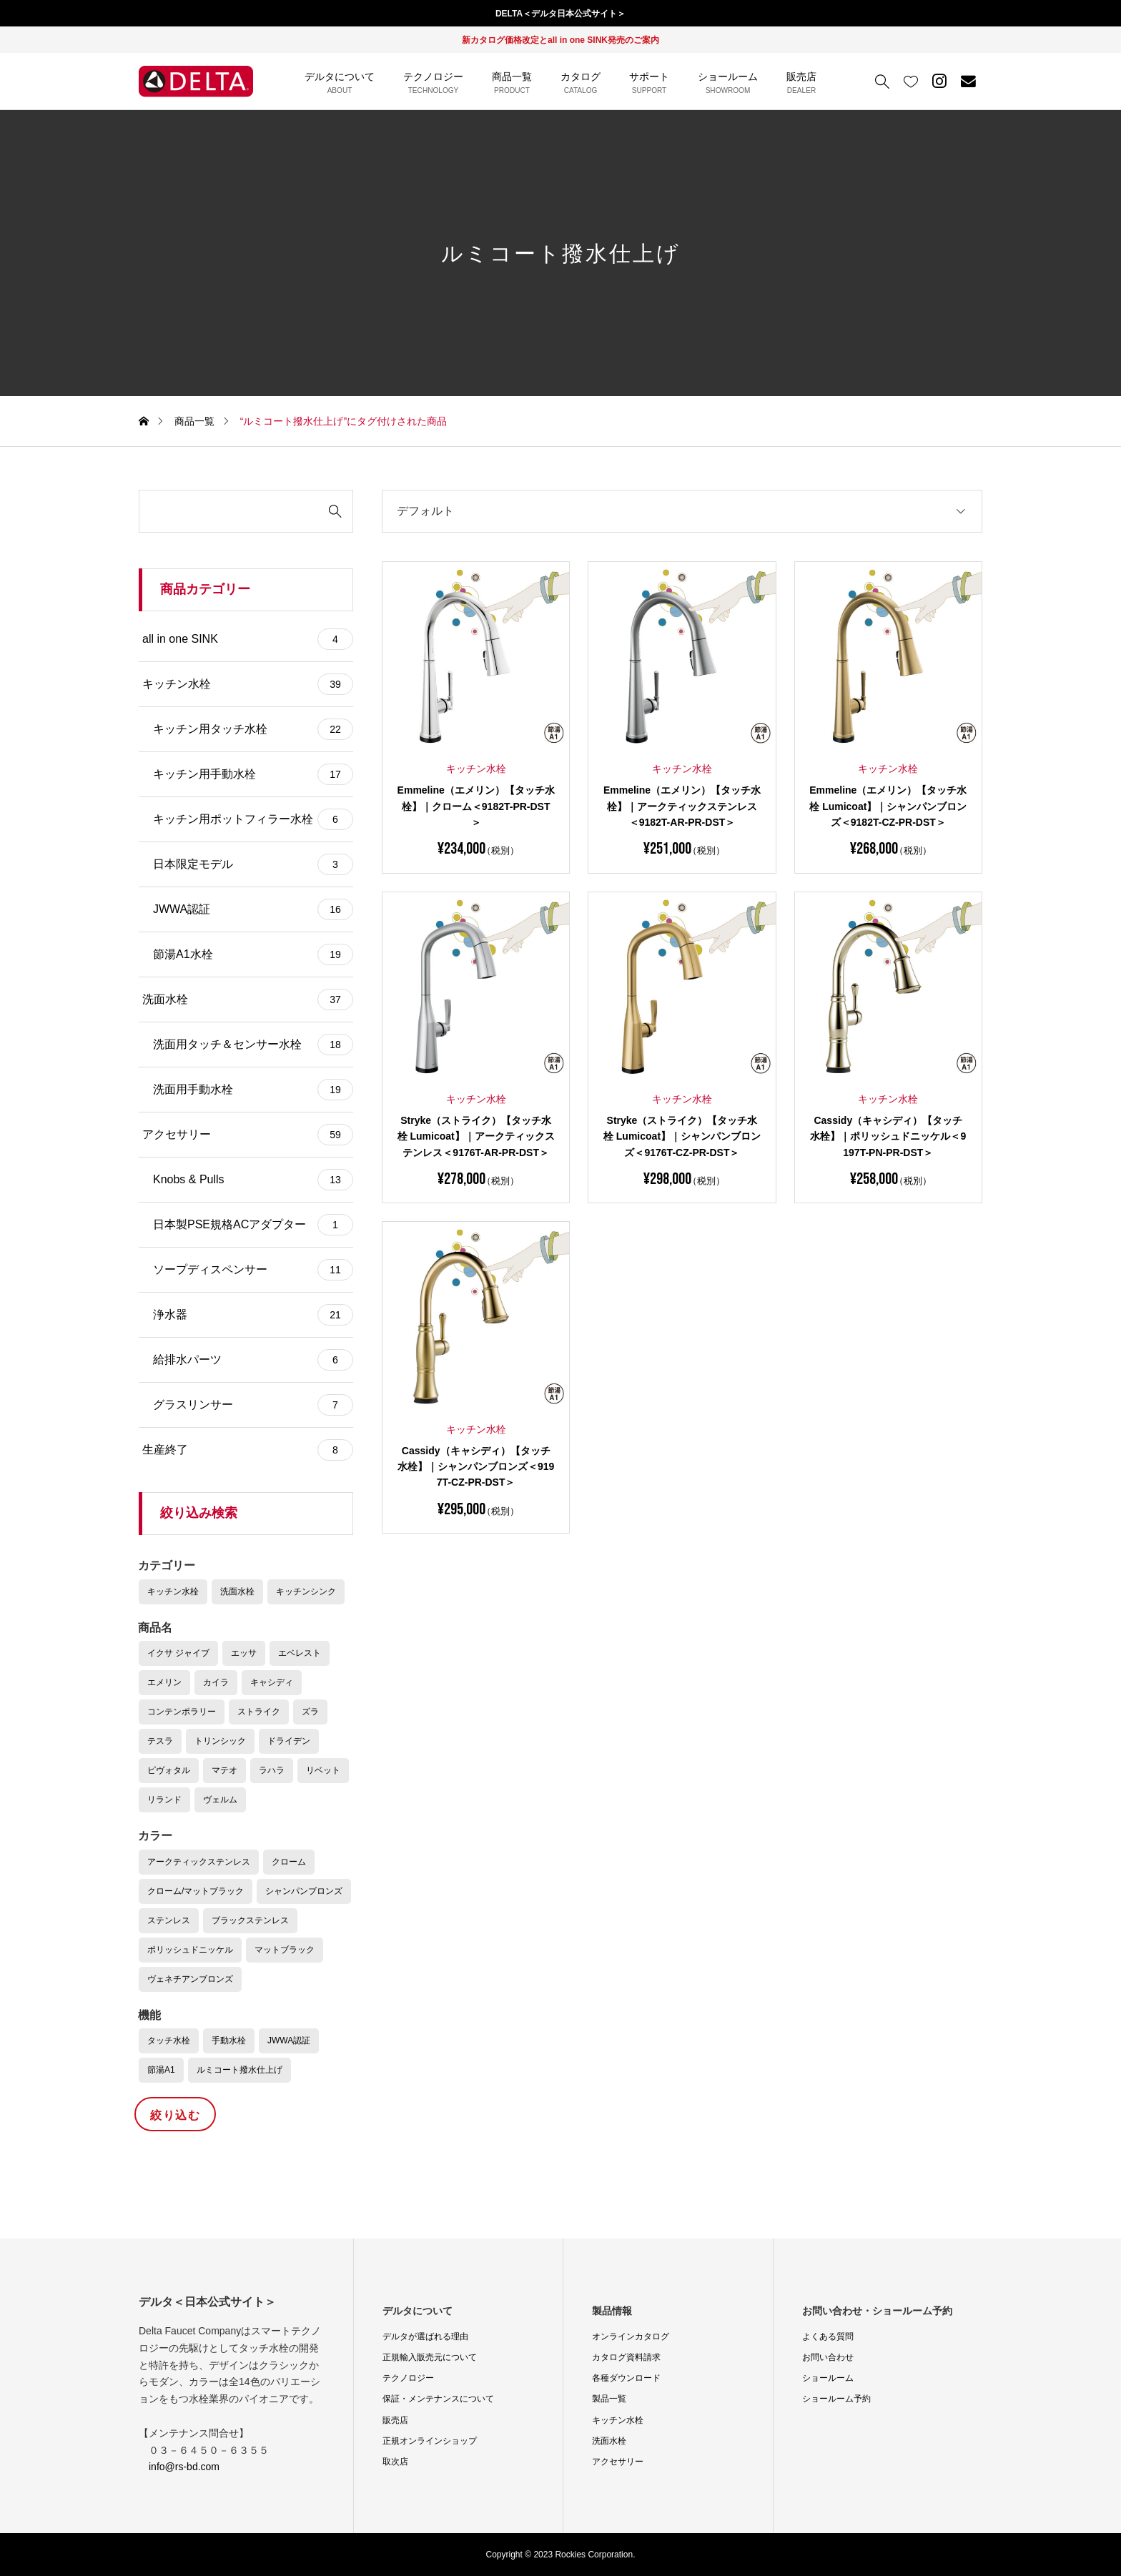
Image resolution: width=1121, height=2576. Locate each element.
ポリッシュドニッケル (190, 1950)
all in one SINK (247, 639)
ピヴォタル (168, 1770)
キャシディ (271, 1682)
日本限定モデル (253, 864)
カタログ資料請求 (626, 2357)
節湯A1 (161, 2070)
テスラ (160, 1741)
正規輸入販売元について (429, 2357)
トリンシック (220, 1741)
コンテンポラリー (181, 1712)
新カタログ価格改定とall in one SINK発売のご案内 (560, 40)
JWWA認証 (253, 909)
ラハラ (272, 1770)
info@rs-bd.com (184, 2466)
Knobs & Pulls (253, 1179)
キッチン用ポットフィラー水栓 (253, 819)
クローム (289, 1862)
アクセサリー (247, 1134)
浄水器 (253, 1315)
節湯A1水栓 (253, 954)
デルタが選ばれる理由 (425, 2336)
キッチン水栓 (247, 684)
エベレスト (299, 1653)
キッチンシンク (306, 1591)
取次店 (395, 2462)
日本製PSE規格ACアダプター (253, 1224)
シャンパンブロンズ (303, 1891)
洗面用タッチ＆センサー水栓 (253, 1044)
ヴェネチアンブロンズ (190, 1979)
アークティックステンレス (198, 1862)
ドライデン (288, 1741)
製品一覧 (609, 2399)
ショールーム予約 (836, 2399)
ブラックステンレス (250, 1920)
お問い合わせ (828, 2357)
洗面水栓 (247, 999)
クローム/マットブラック (195, 1891)
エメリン (164, 1682)
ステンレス (168, 1920)
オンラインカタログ (630, 2336)
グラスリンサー (253, 1405)
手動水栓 (229, 2040)
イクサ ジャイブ (178, 1653)
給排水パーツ (253, 1360)
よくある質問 (828, 2336)
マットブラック (285, 1950)
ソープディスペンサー (253, 1269)
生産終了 (247, 1450)
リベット (323, 1770)
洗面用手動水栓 (253, 1089)
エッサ (244, 1653)
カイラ (216, 1682)
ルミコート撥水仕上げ (239, 2070)
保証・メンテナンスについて (438, 2399)
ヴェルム (220, 1800)
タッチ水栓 (168, 2040)
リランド (164, 1800)
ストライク (258, 1712)
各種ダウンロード (626, 2378)
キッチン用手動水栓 (253, 774)
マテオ (224, 1770)
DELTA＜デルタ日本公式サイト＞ (560, 14)
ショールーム (828, 2378)
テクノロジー (408, 2378)
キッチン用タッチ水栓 (253, 729)
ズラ (310, 1712)
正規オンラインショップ (429, 2441)
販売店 (395, 2420)
